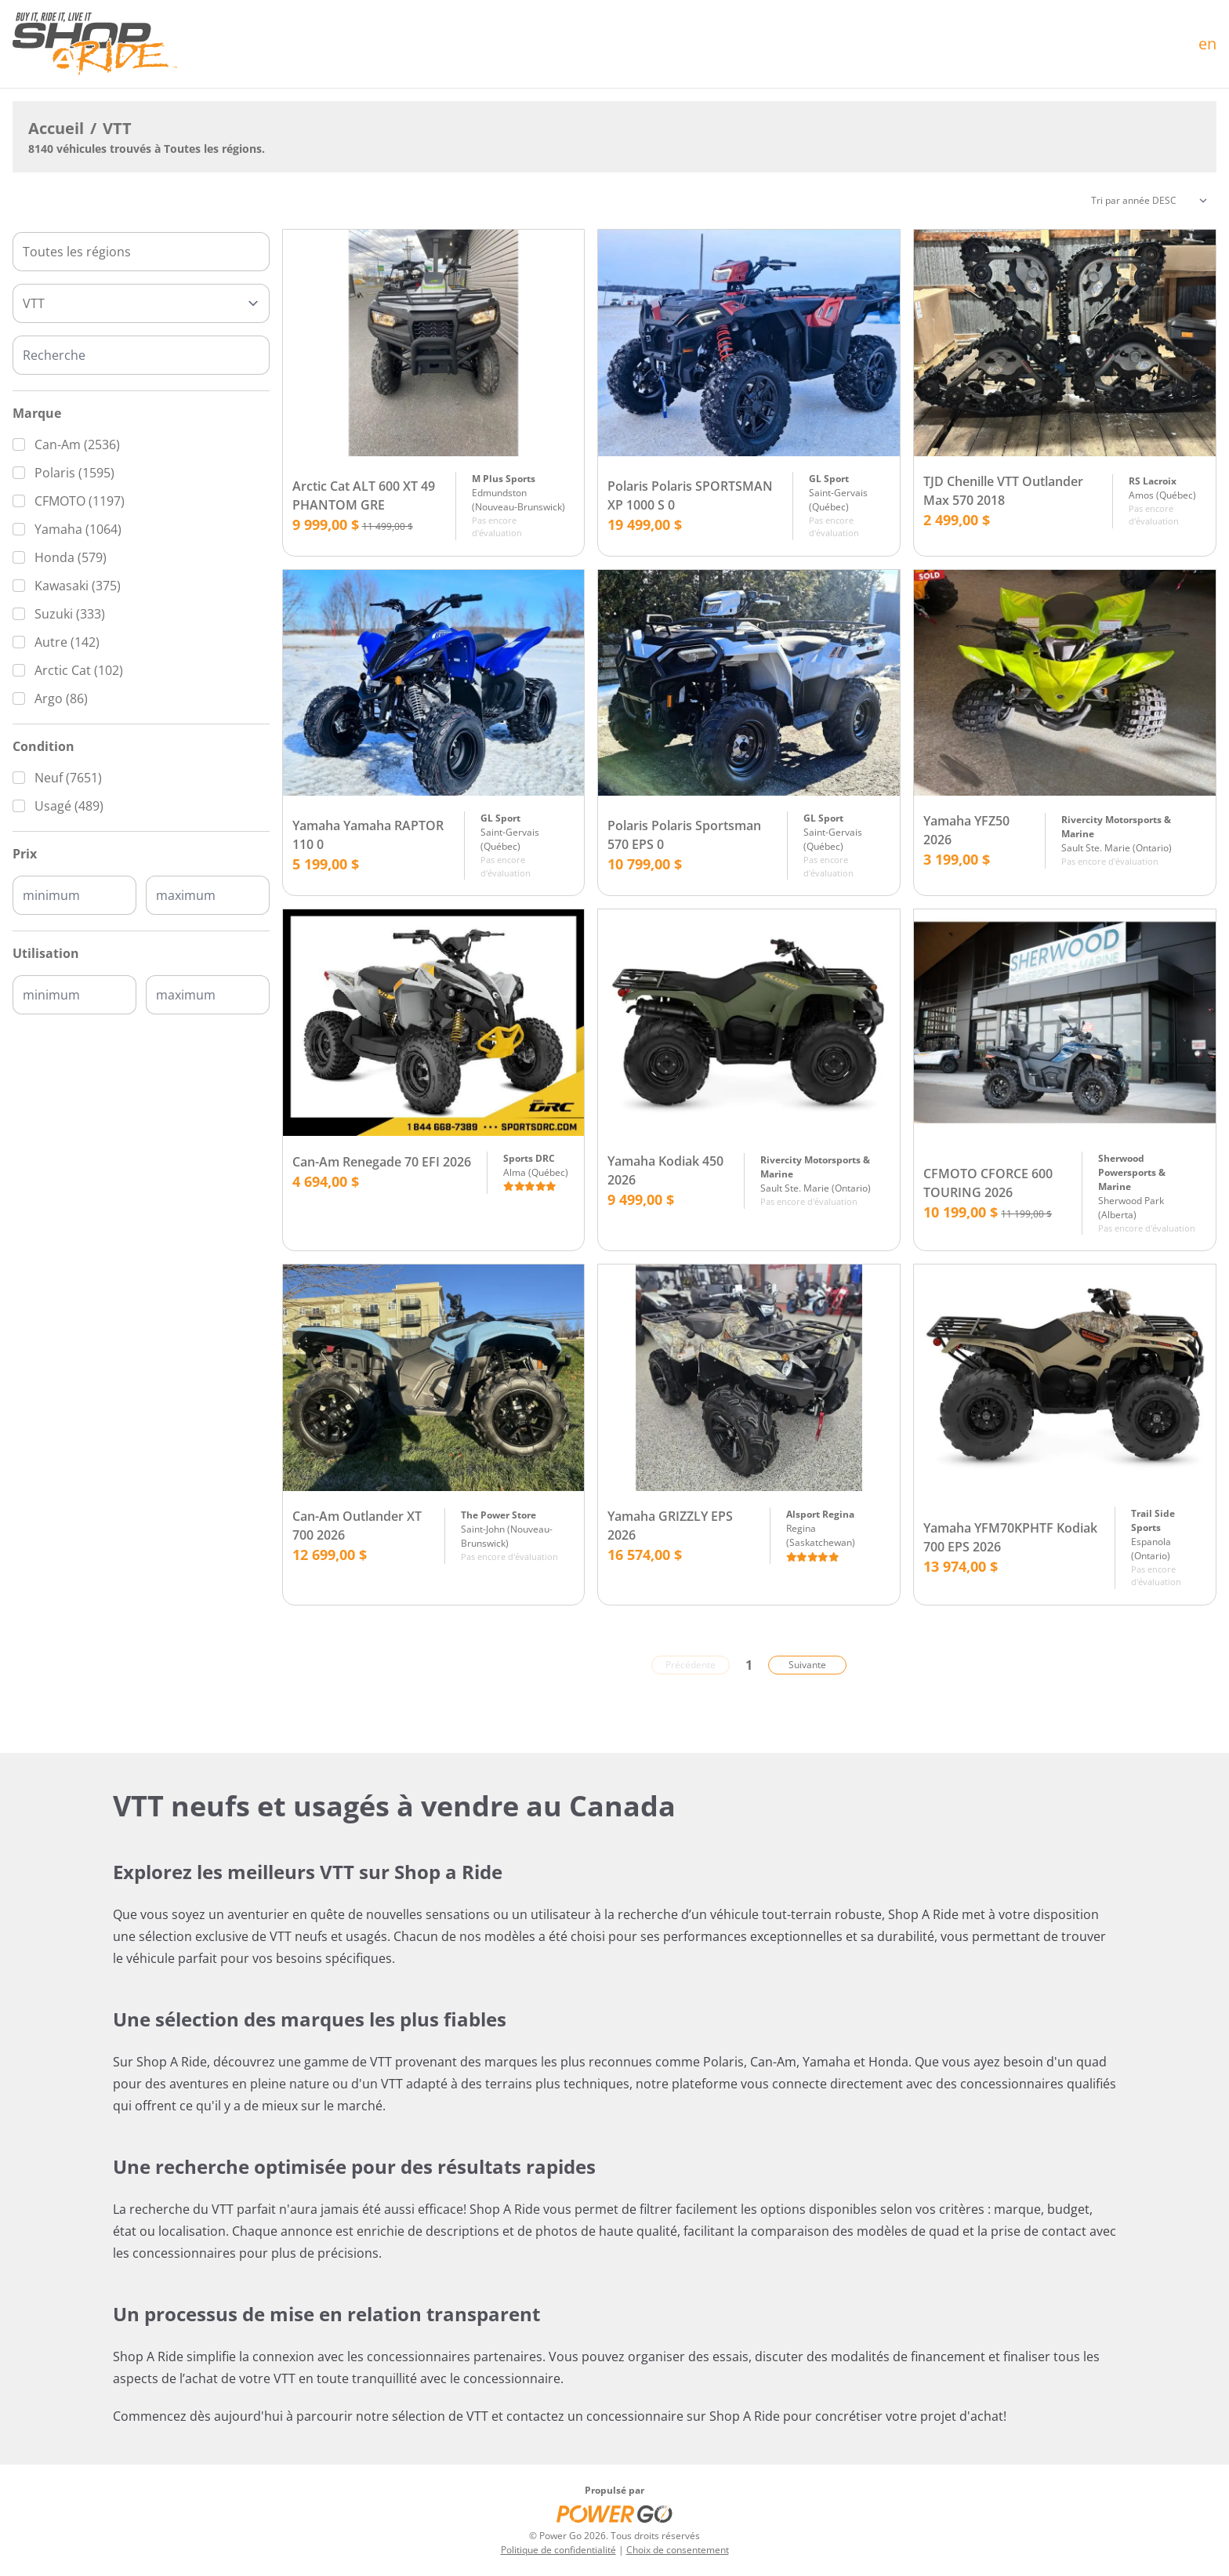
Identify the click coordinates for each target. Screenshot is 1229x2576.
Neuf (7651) (68, 777)
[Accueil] (95, 44)
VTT (117, 128)
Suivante (807, 1664)
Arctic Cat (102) (78, 670)
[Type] (141, 303)
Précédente (690, 1664)
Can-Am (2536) (77, 444)
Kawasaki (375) (77, 585)
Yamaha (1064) (77, 529)
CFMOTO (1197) (79, 501)
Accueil (56, 128)
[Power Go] (614, 2513)
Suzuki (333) (69, 613)
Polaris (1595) (74, 472)
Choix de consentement (677, 2549)
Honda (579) (70, 557)
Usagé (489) (68, 806)
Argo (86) (61, 698)
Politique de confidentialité (558, 2549)
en (1207, 43)
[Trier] (1149, 200)
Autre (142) (67, 642)
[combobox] (141, 251)
